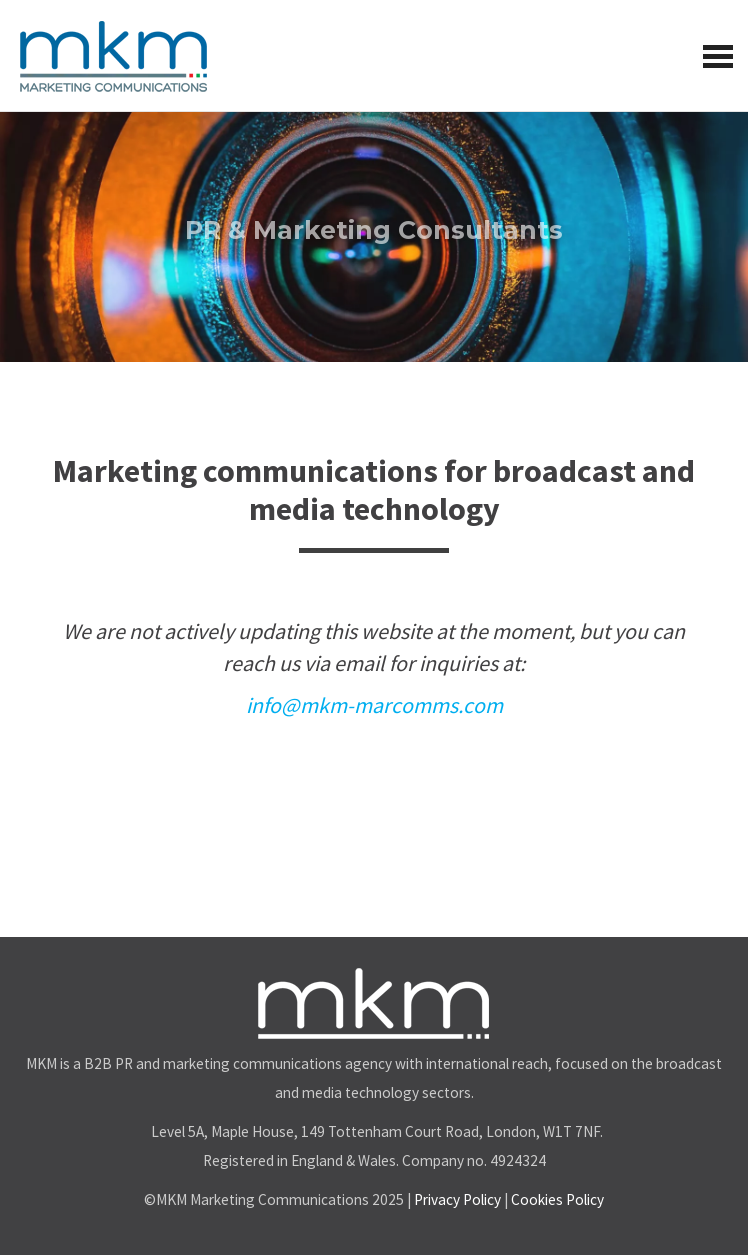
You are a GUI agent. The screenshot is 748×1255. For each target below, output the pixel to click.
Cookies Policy (557, 1199)
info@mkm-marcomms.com (374, 705)
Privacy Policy (457, 1199)
